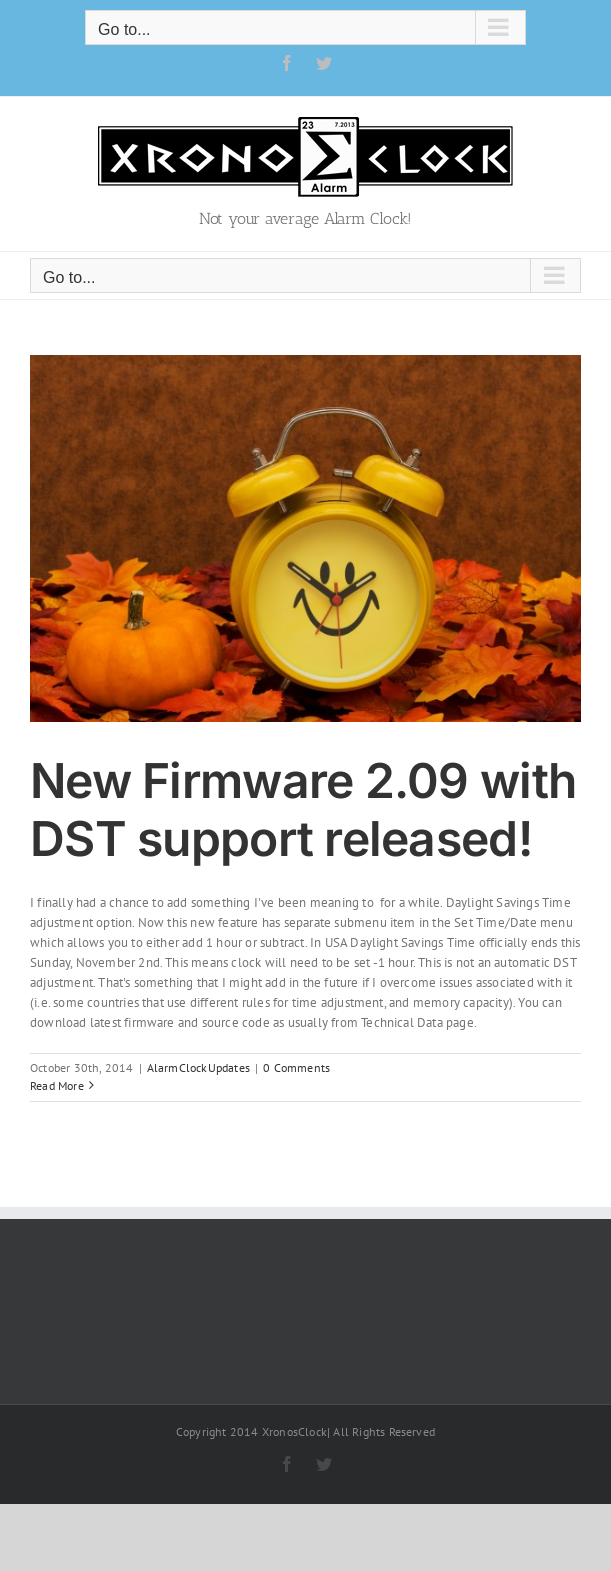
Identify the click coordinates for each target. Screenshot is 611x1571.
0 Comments (296, 1067)
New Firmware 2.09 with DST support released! (303, 809)
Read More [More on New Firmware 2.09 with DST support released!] (57, 1085)
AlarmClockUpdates (198, 1067)
